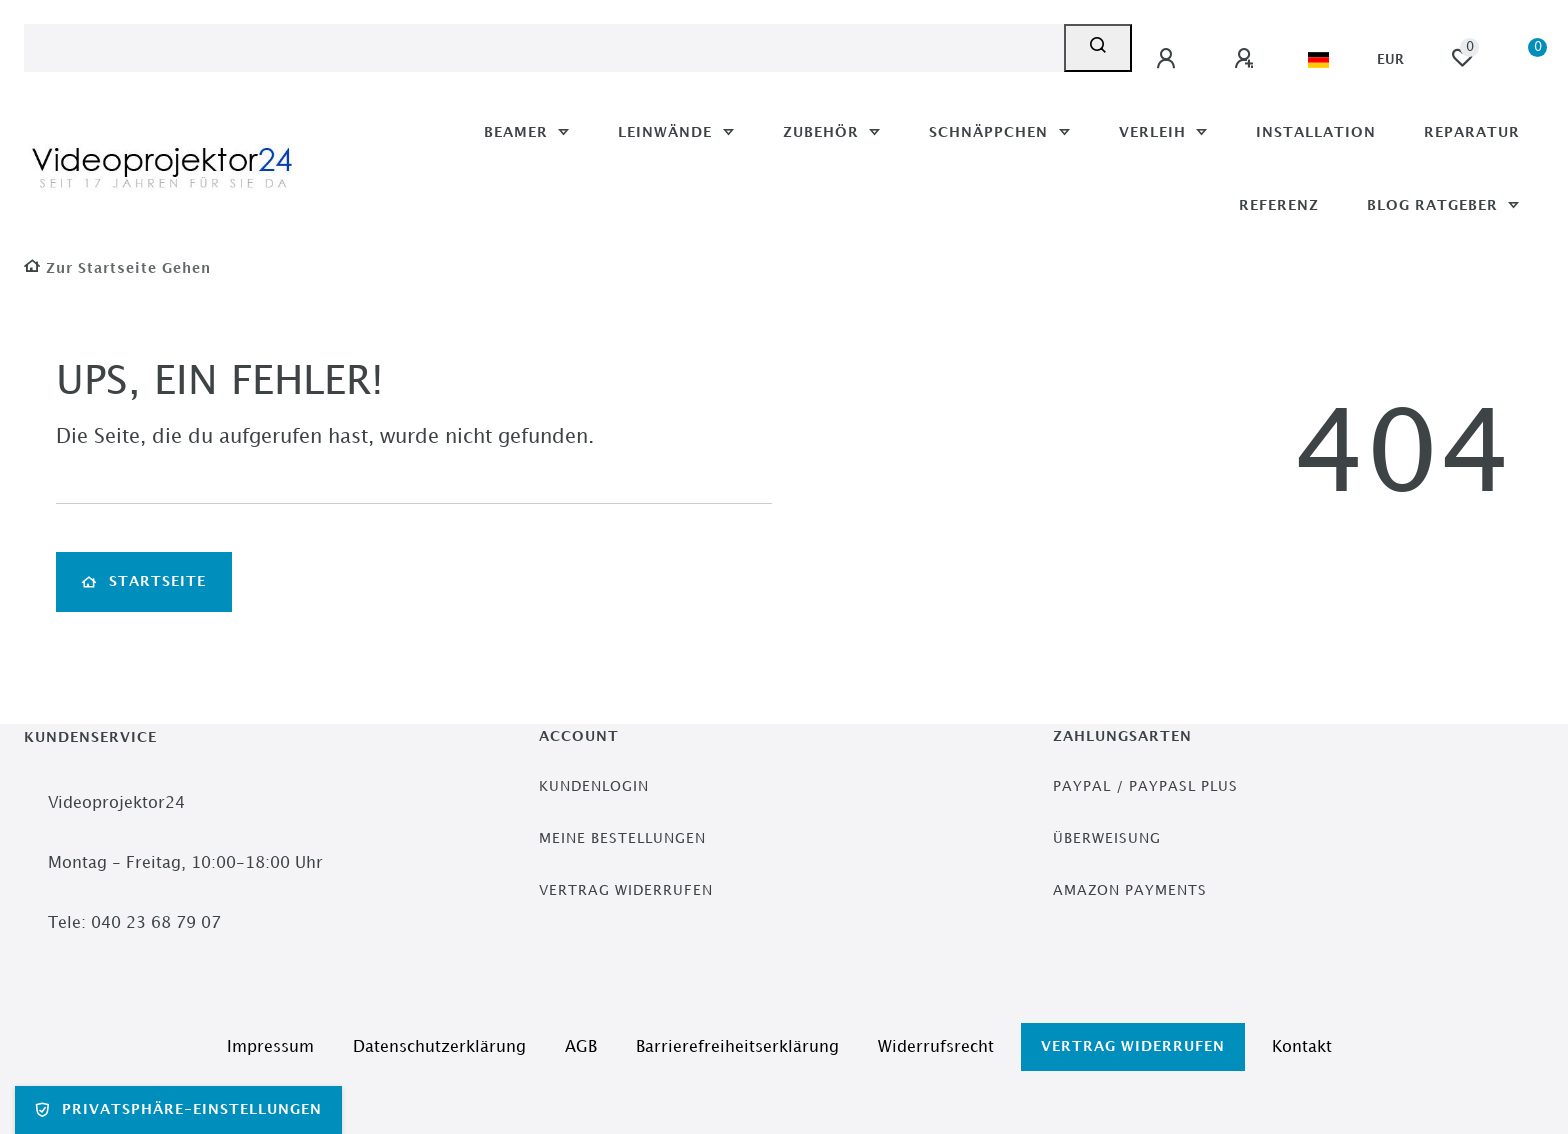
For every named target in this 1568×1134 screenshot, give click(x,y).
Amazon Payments (1130, 890)
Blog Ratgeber (1435, 205)
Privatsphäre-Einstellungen (178, 1110)
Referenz (1279, 205)
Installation (1316, 132)
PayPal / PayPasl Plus (1145, 786)
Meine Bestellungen (622, 838)
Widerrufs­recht (936, 1047)
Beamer (518, 132)
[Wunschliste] (1462, 58)
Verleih (1155, 132)
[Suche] (1098, 48)
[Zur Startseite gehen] (117, 268)
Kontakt (1302, 1047)
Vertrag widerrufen (626, 890)
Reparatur (1472, 132)
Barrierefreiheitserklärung (737, 1047)
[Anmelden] (1169, 59)
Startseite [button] (144, 582)
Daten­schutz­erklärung (439, 1047)
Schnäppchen (991, 132)
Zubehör (823, 132)
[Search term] (544, 48)
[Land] (1318, 60)
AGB (581, 1047)
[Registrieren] (1247, 59)
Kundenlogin (594, 786)
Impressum (270, 1047)
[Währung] (1390, 60)
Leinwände (667, 132)
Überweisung (1107, 838)
